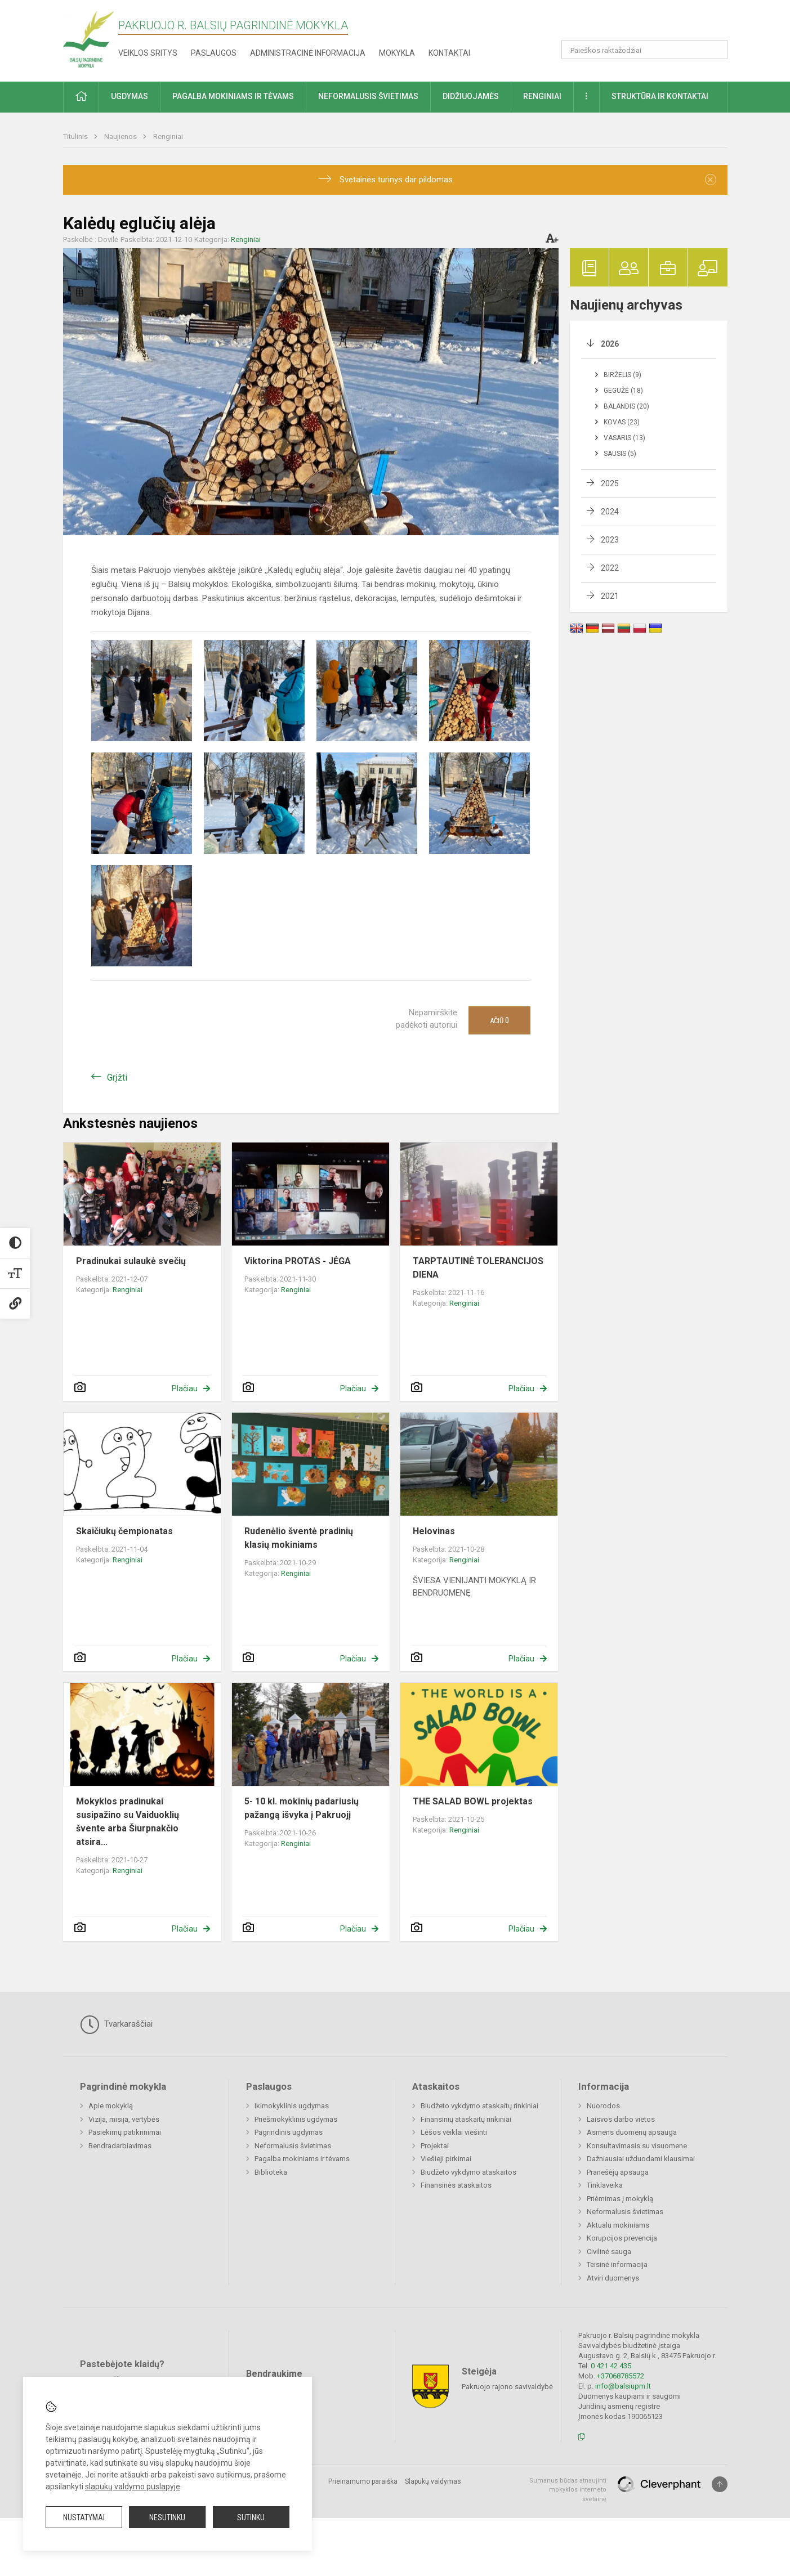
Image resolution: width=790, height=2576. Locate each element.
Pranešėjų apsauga (618, 2172)
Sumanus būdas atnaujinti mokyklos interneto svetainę (567, 2490)
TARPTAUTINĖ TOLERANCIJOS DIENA (478, 1268)
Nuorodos (603, 2106)
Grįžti (117, 1077)
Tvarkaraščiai (116, 2024)
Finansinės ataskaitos (456, 2185)
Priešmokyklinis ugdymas (296, 2119)
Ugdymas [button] (129, 96)
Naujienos (121, 136)
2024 (610, 511)
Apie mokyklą (110, 2106)
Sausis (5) (620, 454)
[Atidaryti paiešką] (715, 49)
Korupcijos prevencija (622, 2238)
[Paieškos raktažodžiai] (644, 49)
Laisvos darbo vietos (621, 2119)
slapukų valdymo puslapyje (132, 2486)
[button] (650, 23)
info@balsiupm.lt (623, 2386)
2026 (610, 343)
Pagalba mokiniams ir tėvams (302, 2158)
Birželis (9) (622, 375)
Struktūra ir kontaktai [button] (660, 96)
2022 (610, 567)
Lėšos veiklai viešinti (454, 2132)
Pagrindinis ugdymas (289, 2132)
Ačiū (499, 1020)
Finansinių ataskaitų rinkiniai (466, 2119)
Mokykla (397, 52)
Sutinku (251, 2517)
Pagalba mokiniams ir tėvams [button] (233, 96)
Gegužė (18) (623, 391)
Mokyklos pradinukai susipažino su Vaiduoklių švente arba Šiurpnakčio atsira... (127, 1821)
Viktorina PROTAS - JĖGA (297, 1261)
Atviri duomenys (613, 2278)
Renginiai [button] (542, 96)
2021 (610, 596)
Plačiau (185, 1388)
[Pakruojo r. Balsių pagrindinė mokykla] (88, 38)
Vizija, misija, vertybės (123, 2119)
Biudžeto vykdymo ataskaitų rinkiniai (479, 2106)
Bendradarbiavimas (119, 2146)
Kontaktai (449, 52)
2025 (610, 483)
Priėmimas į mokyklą (620, 2198)
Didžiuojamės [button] (471, 96)
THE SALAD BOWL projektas (473, 1801)
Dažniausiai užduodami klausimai (641, 2158)
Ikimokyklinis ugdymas (292, 2106)
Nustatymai (84, 2517)
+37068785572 (620, 2376)
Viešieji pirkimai (446, 2158)
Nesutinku (167, 2517)
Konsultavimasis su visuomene (637, 2146)
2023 (610, 539)
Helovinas (434, 1531)
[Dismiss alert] (710, 179)
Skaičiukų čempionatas (124, 1531)
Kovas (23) (622, 422)
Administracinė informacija (307, 52)
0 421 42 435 (611, 2366)
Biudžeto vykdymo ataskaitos (468, 2172)
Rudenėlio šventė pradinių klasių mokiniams (298, 1538)
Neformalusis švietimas (293, 2146)
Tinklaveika (605, 2185)
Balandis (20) (626, 406)
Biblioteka (271, 2172)
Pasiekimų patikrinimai (124, 2132)
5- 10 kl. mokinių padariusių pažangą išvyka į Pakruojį (301, 1808)
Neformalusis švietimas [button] (368, 96)
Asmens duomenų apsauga (632, 2132)
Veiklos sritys (147, 52)
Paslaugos (213, 52)
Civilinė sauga (609, 2251)
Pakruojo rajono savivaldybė (507, 2386)
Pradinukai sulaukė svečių (131, 1261)
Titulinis (76, 136)
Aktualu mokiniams (618, 2225)
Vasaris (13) (624, 438)
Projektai (435, 2146)
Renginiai (168, 136)
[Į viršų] (719, 2484)
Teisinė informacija (617, 2264)
